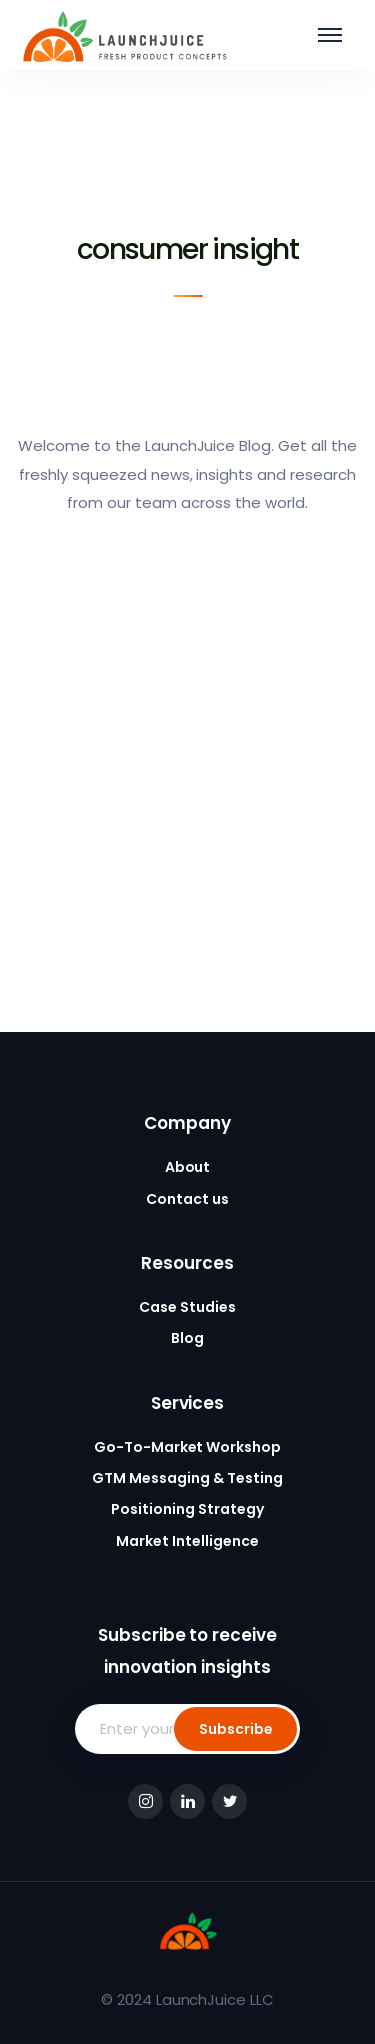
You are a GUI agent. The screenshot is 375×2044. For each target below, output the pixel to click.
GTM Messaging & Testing (187, 1478)
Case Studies (187, 1307)
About (188, 1167)
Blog (187, 1338)
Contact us (187, 1199)
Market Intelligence (187, 1541)
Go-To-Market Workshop (187, 1447)
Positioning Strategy (187, 1509)
